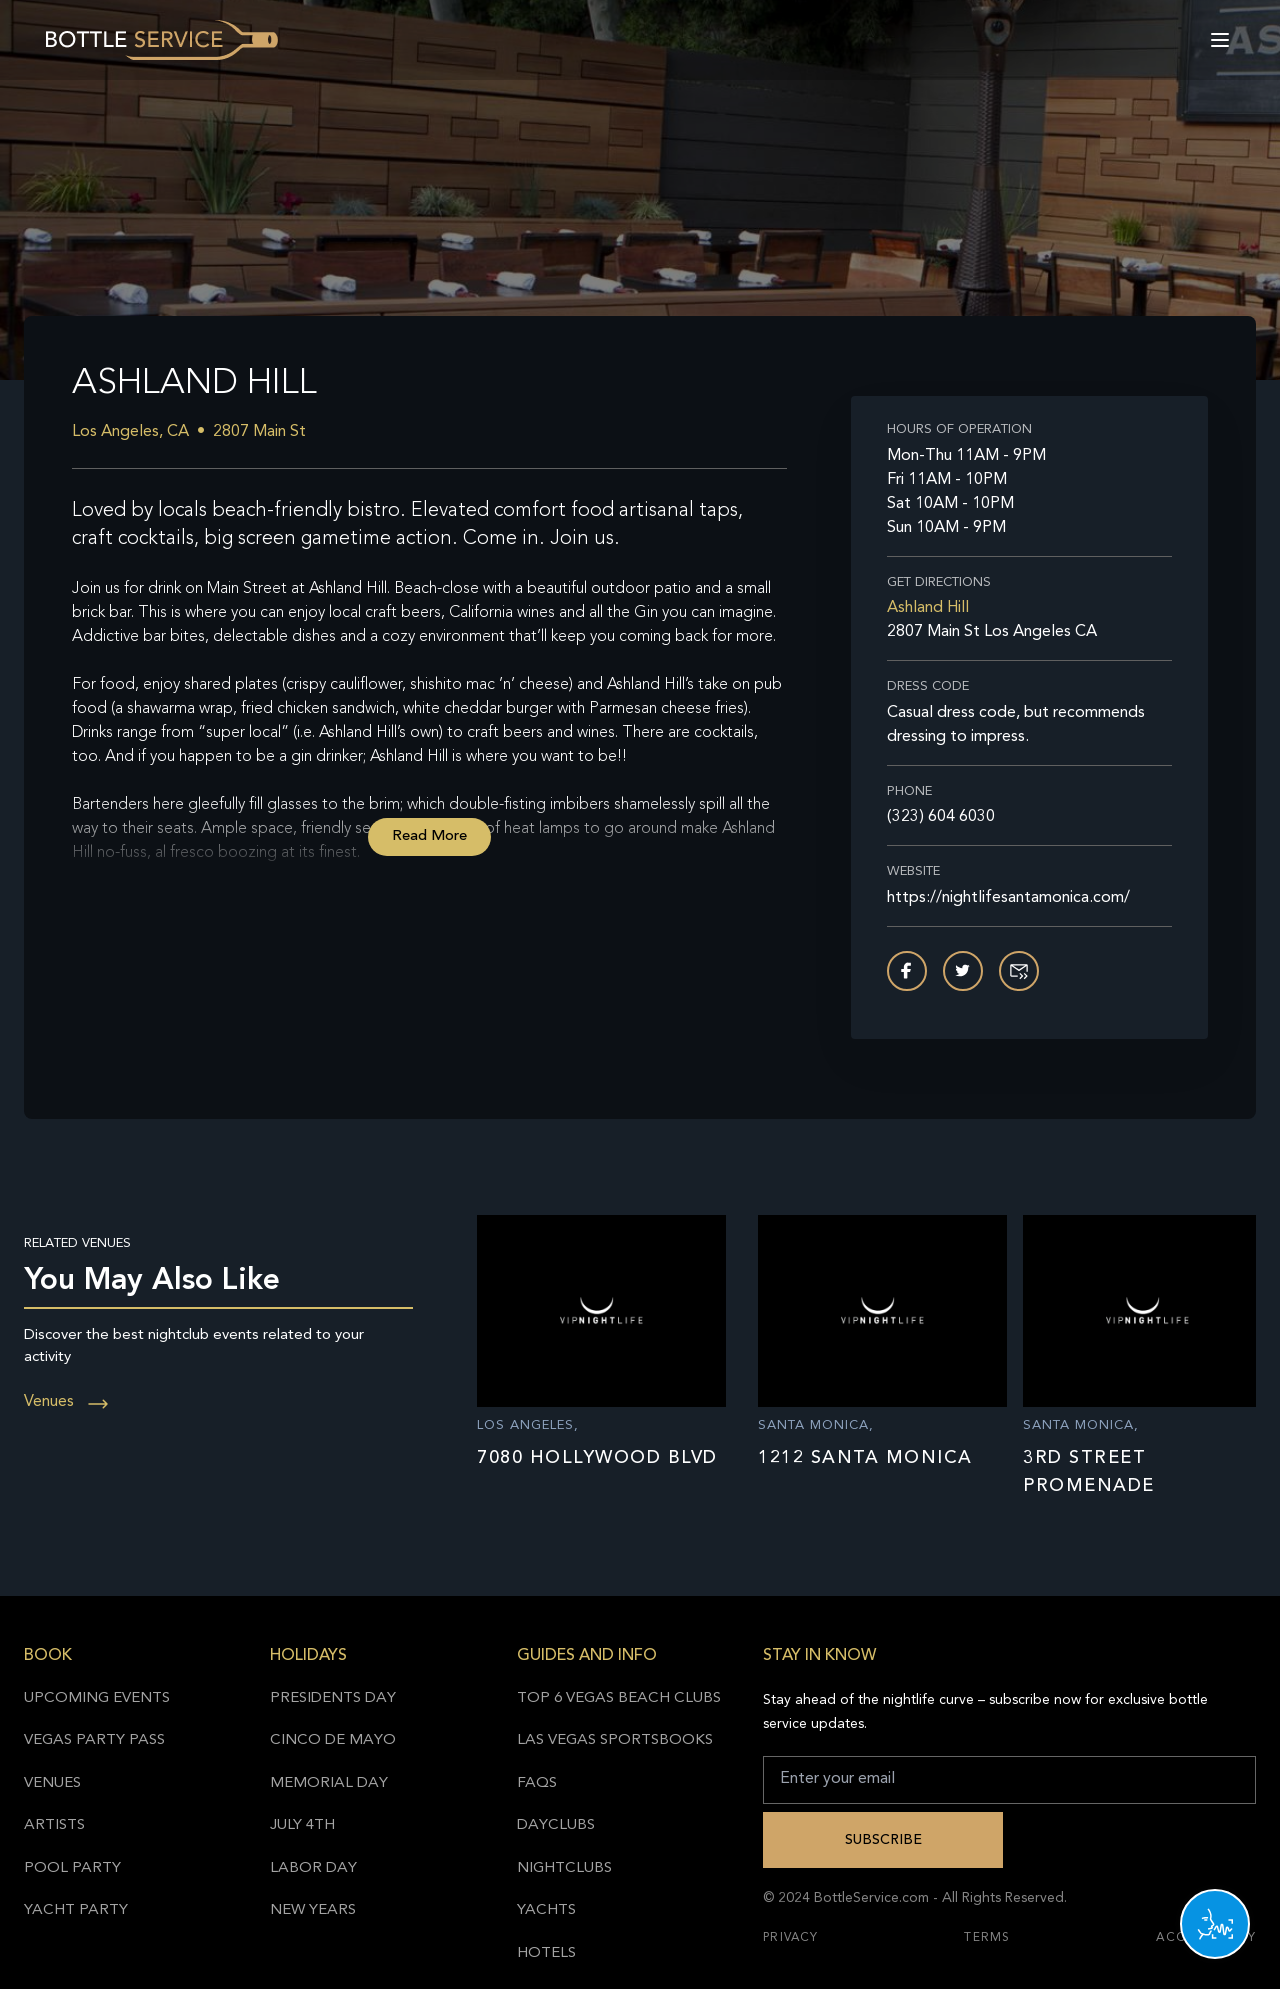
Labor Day (313, 1868)
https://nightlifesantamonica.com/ (1008, 898)
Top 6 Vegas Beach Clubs (619, 1698)
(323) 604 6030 (941, 817)
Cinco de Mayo (333, 1740)
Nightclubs (564, 1868)
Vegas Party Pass (94, 1740)
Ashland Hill (928, 608)
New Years (313, 1910)
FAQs (537, 1783)
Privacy (790, 1938)
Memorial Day (329, 1783)
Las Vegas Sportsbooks (615, 1740)
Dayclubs (556, 1825)
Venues (67, 1402)
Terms (987, 1938)
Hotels (546, 1953)
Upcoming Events (97, 1698)
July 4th (302, 1825)
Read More (429, 836)
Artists (54, 1825)
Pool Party (72, 1868)
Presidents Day (333, 1698)
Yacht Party (76, 1910)
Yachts (546, 1910)
